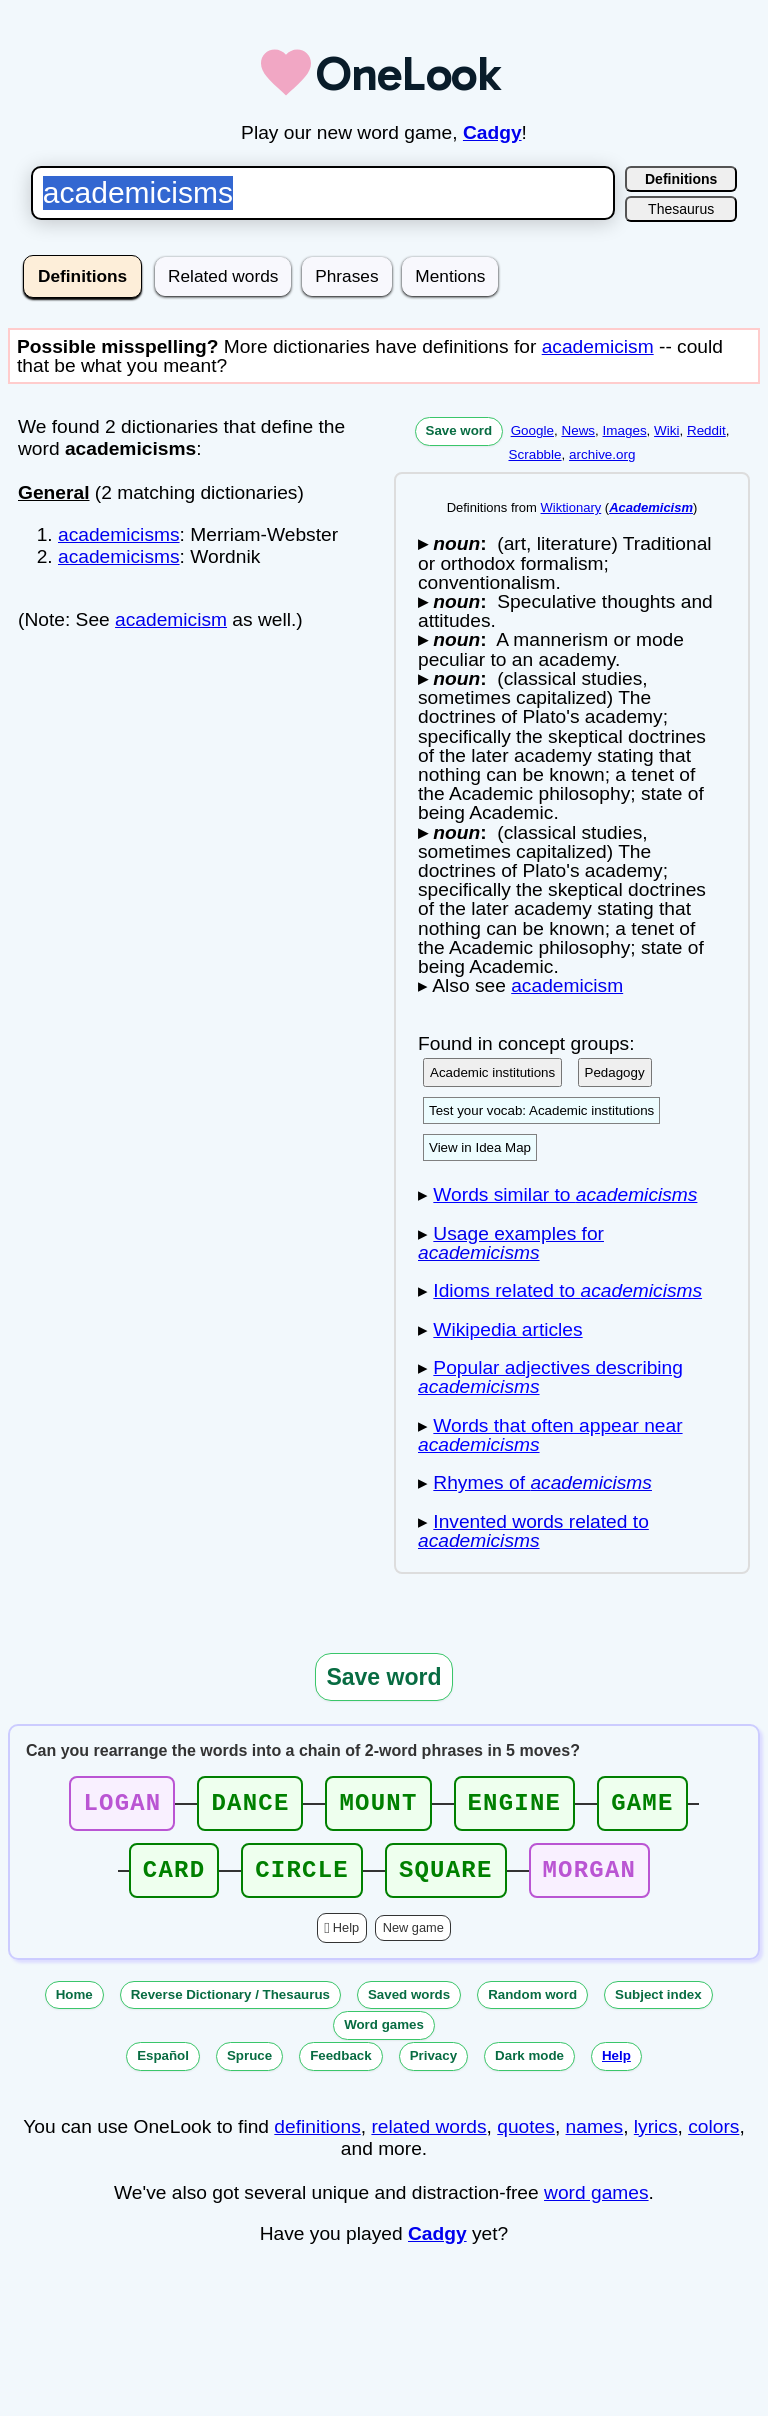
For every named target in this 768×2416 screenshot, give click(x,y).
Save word (459, 430)
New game (413, 1939)
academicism (598, 346)
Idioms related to (567, 1290)
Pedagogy (615, 1072)
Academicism (651, 507)
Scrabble (535, 454)
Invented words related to (533, 1531)
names (595, 2138)
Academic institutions (492, 1072)
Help (346, 1939)
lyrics (656, 2138)
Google (532, 430)
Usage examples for (511, 1243)
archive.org (602, 454)
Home (74, 2006)
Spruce (249, 2067)
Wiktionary (571, 507)
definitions (317, 2138)
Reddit (706, 430)
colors (713, 2138)
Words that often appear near (550, 1435)
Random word (532, 2006)
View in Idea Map (480, 1147)
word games (596, 2204)
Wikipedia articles (507, 1329)
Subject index (658, 2006)
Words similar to (565, 1194)
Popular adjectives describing (550, 1377)
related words (428, 2138)
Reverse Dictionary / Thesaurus (230, 2006)
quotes (526, 2138)
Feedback (341, 2067)
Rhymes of (542, 1482)
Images (625, 430)
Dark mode (529, 2067)
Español (163, 2067)
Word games (384, 2036)
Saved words (409, 2006)
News (578, 430)
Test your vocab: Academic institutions (541, 1110)
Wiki (666, 430)
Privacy (433, 2067)
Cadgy (492, 132)
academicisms (119, 534)
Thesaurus (681, 209)
